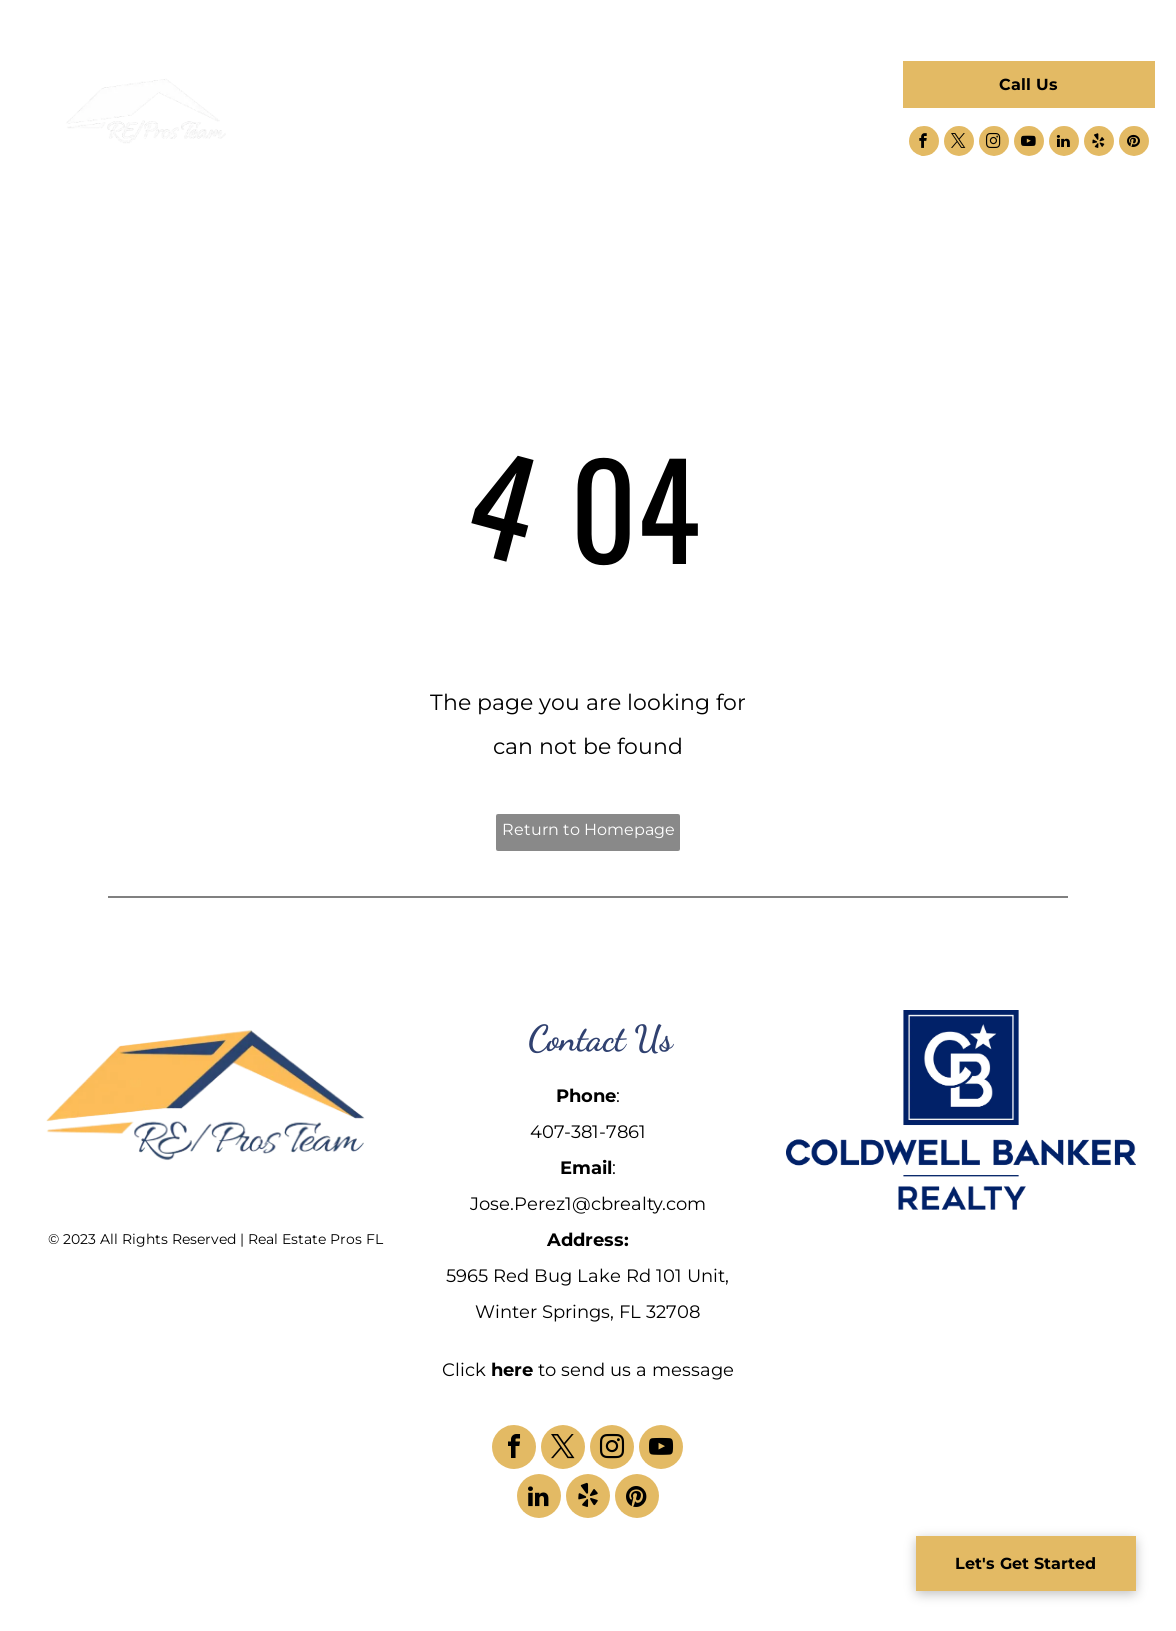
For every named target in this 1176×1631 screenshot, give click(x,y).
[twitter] (959, 143)
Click (464, 1370)
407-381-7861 (588, 1132)
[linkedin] (1064, 143)
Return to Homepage (588, 829)
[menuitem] (384, 98)
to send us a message (636, 1370)
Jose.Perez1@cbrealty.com (588, 1204)
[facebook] (924, 143)
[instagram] (994, 143)
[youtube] (1029, 143)
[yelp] (1099, 143)
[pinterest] (1134, 143)
